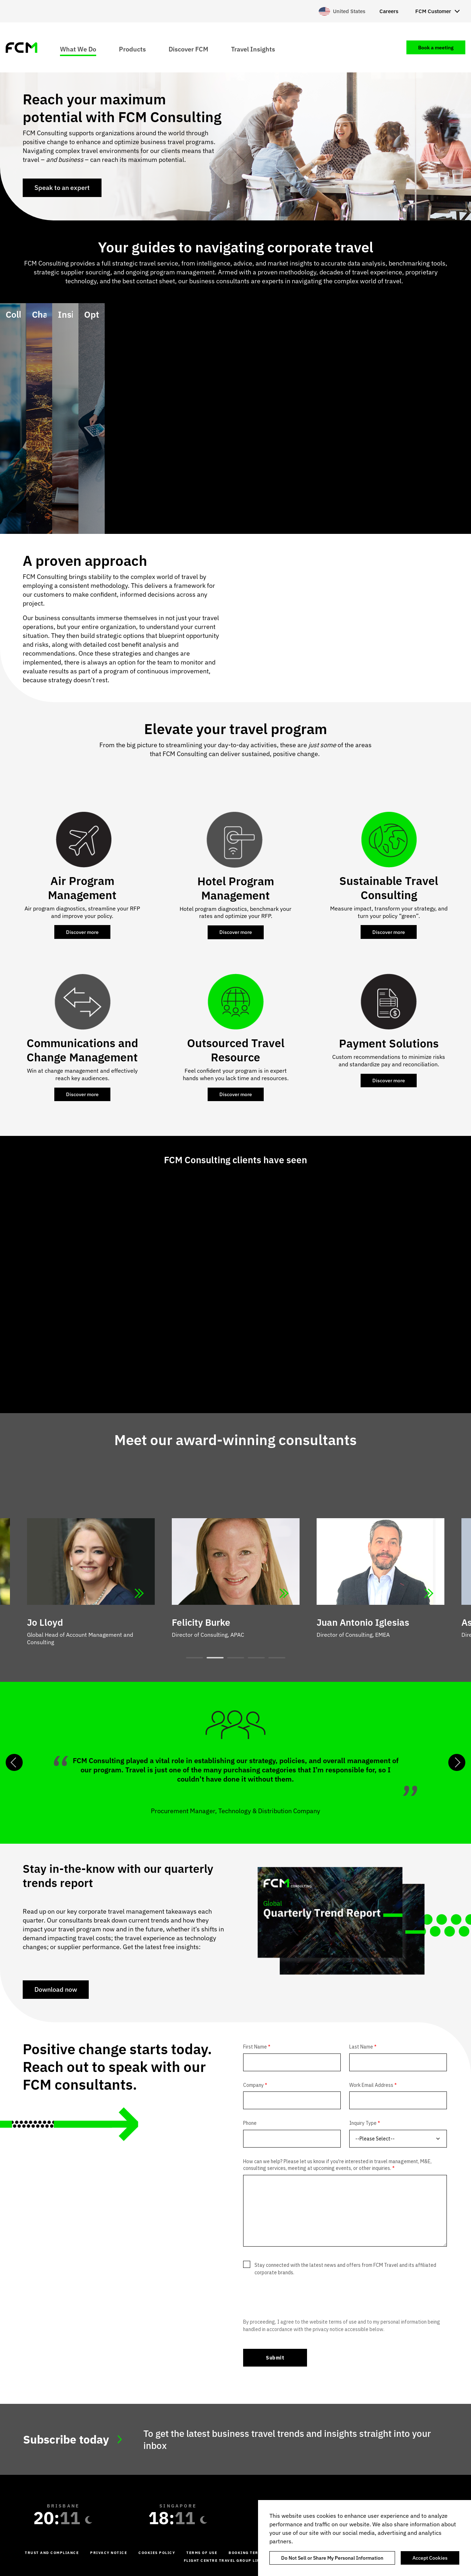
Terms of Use (201, 2552)
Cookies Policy (156, 2552)
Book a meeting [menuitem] (436, 47)
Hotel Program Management (235, 888)
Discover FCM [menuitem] (188, 49)
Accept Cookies (430, 2558)
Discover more (82, 932)
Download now (55, 1989)
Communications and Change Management (82, 1050)
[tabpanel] (236, 1565)
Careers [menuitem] (388, 11)
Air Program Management (82, 887)
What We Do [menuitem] (78, 49)
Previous (14, 1762)
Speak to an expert (62, 188)
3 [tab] (235, 1657)
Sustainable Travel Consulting (388, 887)
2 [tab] (215, 1657)
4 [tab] (256, 1657)
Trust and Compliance (52, 2552)
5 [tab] (276, 1657)
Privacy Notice (108, 2552)
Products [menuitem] (132, 49)
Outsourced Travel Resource (235, 1050)
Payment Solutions (389, 1043)
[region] (364, 2538)
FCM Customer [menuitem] (433, 11)
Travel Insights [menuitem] (253, 49)
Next (456, 1762)
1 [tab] (194, 1657)
